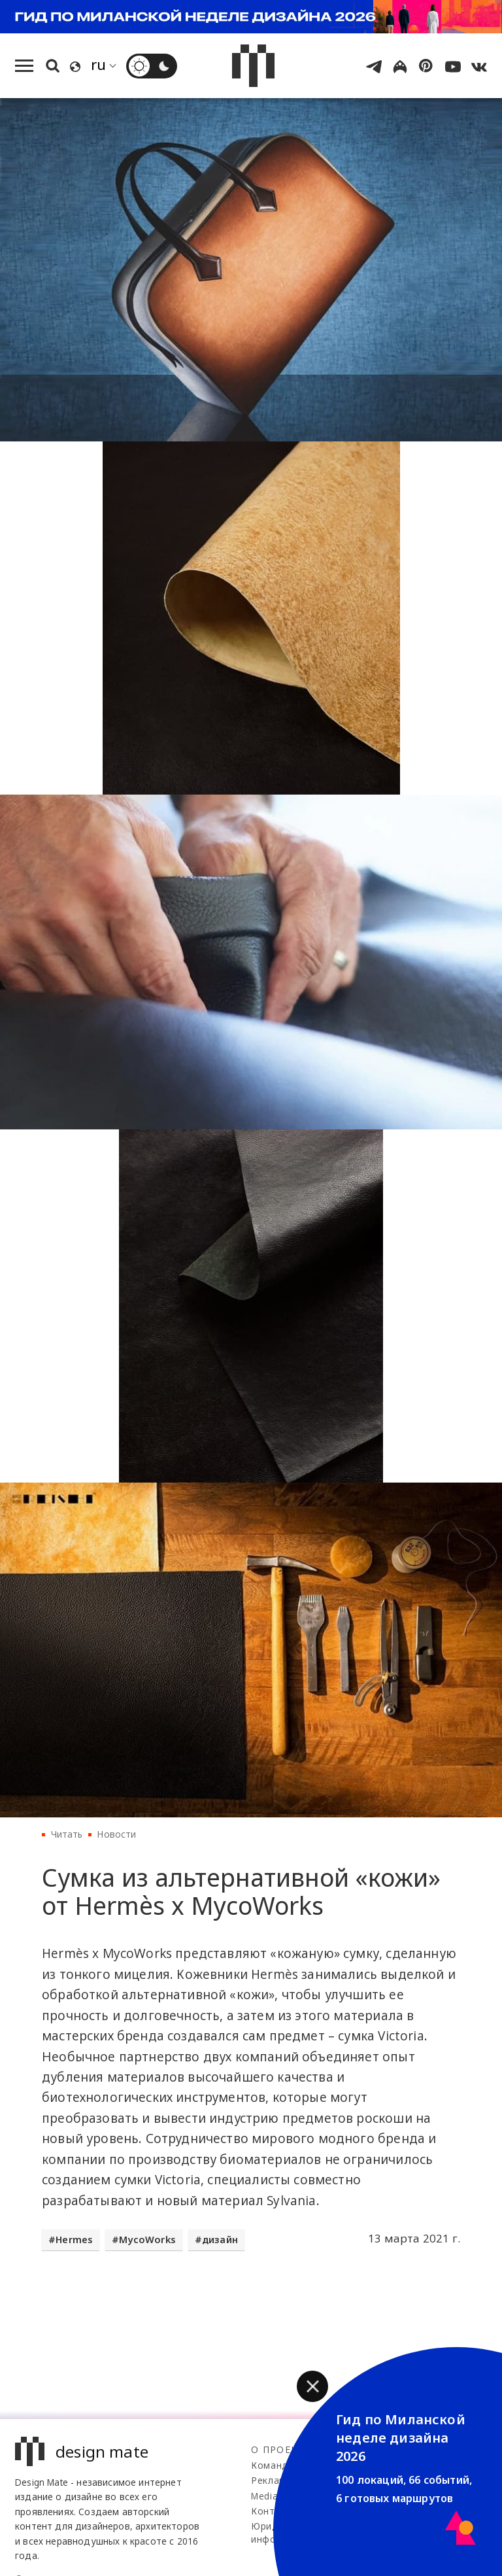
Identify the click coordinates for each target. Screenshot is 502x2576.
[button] (312, 2386)
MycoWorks (147, 2239)
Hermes (74, 2239)
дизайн (220, 2239)
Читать (67, 1834)
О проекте (280, 2449)
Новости (116, 1834)
